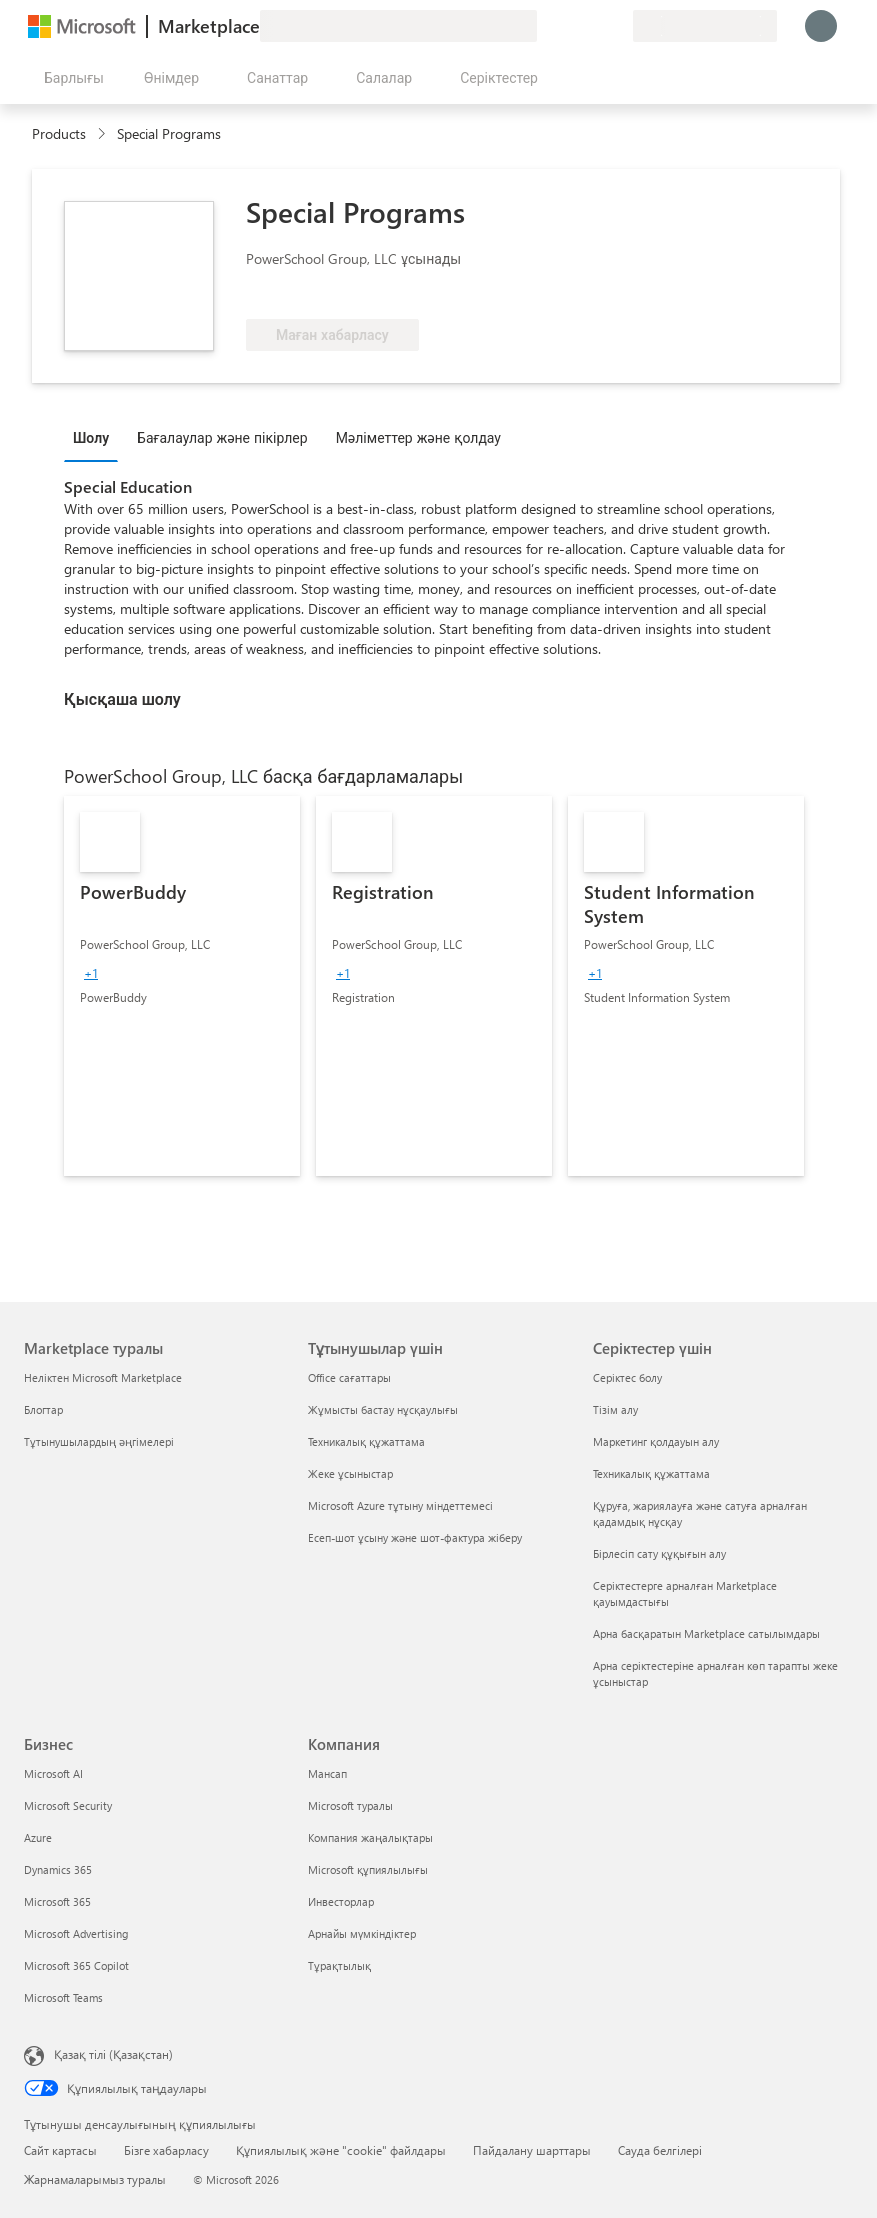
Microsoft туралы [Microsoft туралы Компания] (350, 1805)
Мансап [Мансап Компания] (327, 1773)
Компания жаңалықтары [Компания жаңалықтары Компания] (370, 1837)
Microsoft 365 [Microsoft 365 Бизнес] (57, 1901)
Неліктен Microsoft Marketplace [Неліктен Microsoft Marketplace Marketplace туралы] (103, 1377)
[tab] (96, 437)
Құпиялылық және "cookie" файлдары (341, 2150)
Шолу (91, 437)
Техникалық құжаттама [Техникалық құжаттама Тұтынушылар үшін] (366, 1441)
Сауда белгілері (660, 2150)
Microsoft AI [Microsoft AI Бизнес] (53, 1773)
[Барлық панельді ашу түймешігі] (70, 78)
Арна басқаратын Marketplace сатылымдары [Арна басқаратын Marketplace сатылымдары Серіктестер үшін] (706, 1633)
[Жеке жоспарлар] (617, 26)
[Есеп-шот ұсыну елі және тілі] (705, 26)
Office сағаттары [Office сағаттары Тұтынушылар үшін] (349, 1377)
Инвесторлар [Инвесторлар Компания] (341, 1901)
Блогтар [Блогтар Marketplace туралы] (43, 1409)
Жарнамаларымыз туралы (95, 2179)
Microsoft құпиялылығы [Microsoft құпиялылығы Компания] (368, 1869)
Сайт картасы (60, 2150)
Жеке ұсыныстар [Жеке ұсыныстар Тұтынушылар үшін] (350, 1473)
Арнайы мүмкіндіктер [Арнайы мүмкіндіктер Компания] (362, 1933)
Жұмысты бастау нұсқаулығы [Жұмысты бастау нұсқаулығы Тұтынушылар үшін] (383, 1409)
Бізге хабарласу (166, 2150)
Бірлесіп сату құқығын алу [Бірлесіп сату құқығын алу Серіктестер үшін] (659, 1553)
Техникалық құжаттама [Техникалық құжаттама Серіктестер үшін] (651, 1473)
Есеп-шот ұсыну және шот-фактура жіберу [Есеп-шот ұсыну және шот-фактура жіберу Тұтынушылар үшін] (415, 1537)
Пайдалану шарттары (532, 2150)
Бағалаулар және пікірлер (222, 437)
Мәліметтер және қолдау (418, 437)
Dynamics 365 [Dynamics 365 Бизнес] (58, 1869)
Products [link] (59, 133)
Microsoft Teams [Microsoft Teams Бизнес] (63, 1997)
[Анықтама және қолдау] (569, 26)
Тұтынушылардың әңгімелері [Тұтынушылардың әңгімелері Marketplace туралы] (99, 1441)
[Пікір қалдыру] (545, 26)
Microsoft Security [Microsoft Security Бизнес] (68, 1805)
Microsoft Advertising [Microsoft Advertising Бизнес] (76, 1933)
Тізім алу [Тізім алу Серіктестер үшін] (615, 1409)
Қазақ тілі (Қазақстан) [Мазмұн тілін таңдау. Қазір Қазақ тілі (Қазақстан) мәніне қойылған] (113, 2054)
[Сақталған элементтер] (593, 26)
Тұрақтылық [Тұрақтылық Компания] (339, 1965)
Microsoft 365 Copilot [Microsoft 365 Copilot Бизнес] (76, 1965)
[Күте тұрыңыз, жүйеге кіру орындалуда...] (821, 26)
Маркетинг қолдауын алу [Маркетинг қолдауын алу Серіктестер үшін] (656, 1441)
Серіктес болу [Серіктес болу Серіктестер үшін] (627, 1377)
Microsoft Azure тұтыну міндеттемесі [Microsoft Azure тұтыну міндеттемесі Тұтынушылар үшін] (400, 1505)
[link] (182, 986)
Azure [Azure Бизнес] (38, 1837)
